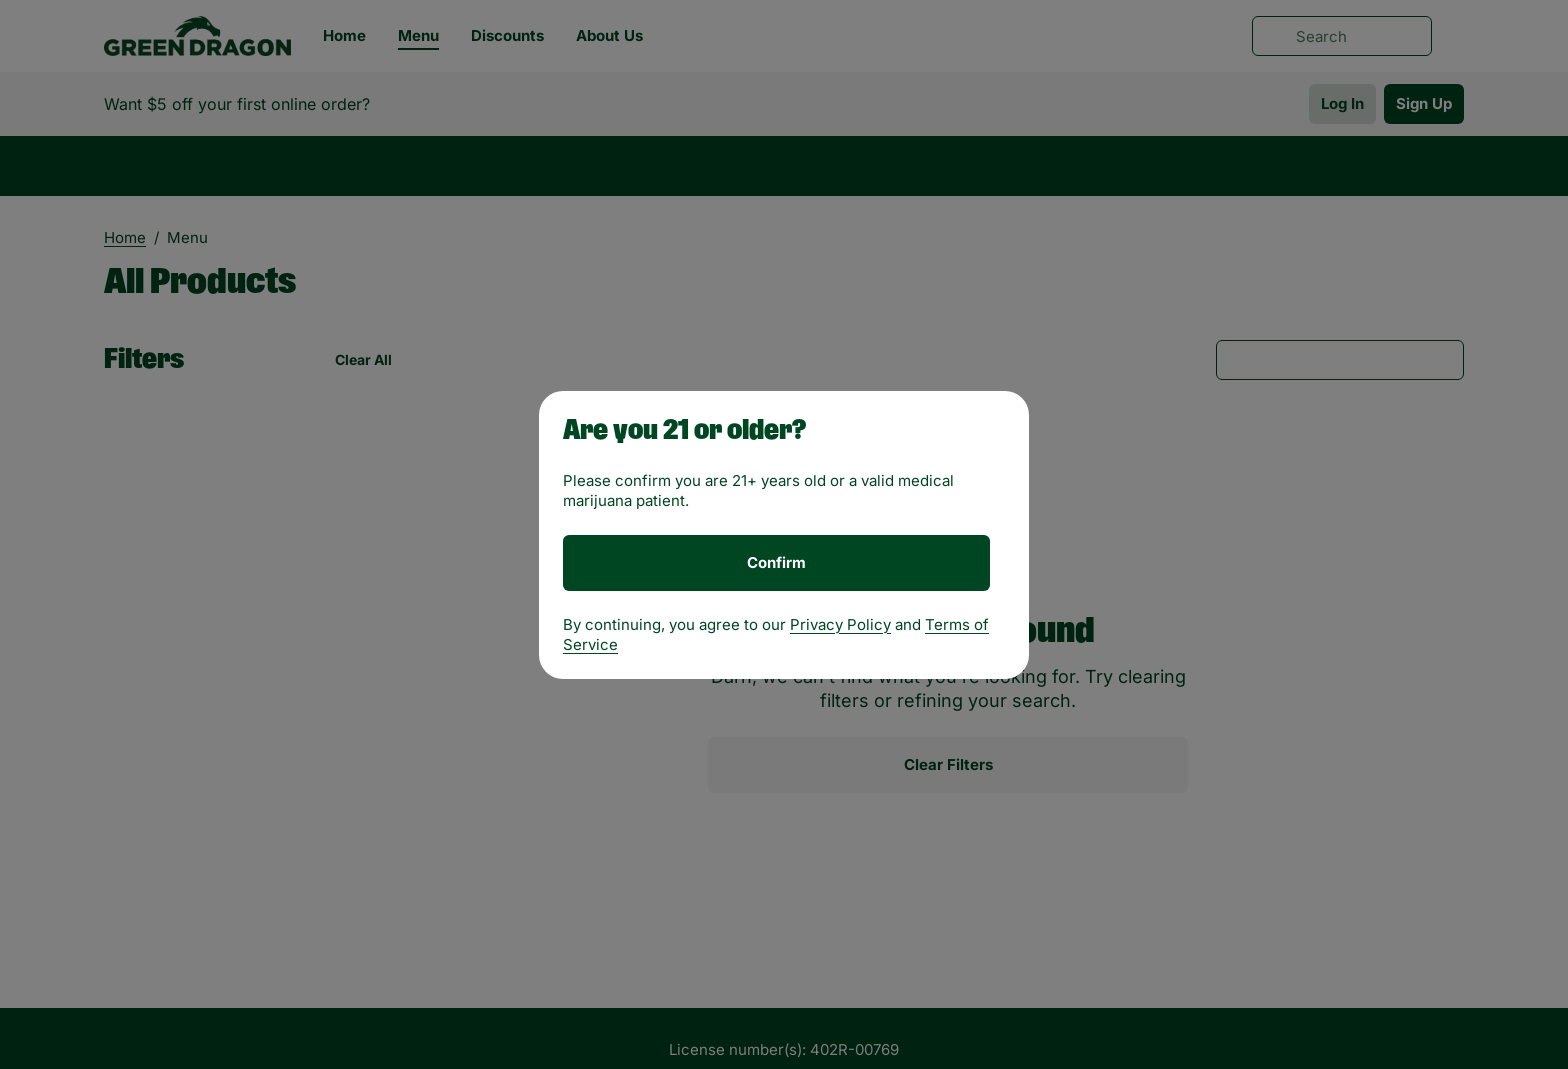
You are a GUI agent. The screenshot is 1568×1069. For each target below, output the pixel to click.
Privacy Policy (840, 624)
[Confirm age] (776, 563)
